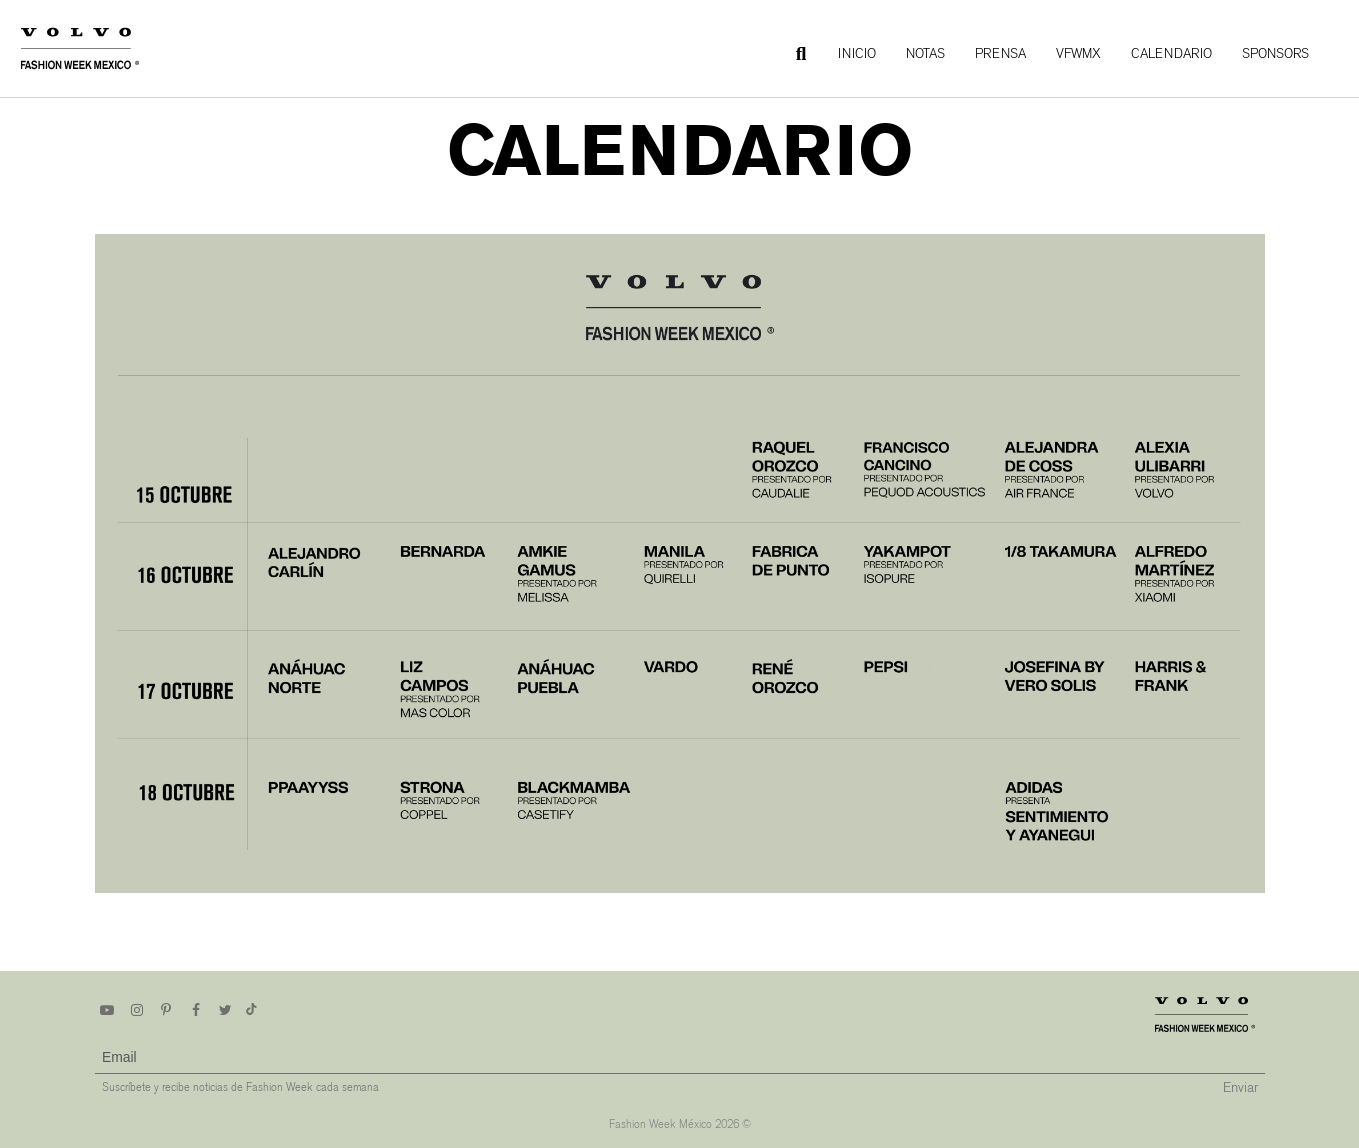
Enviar (1240, 1087)
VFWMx (1078, 53)
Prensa (1000, 53)
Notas (925, 53)
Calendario (1171, 53)
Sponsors (1275, 53)
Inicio (857, 53)
